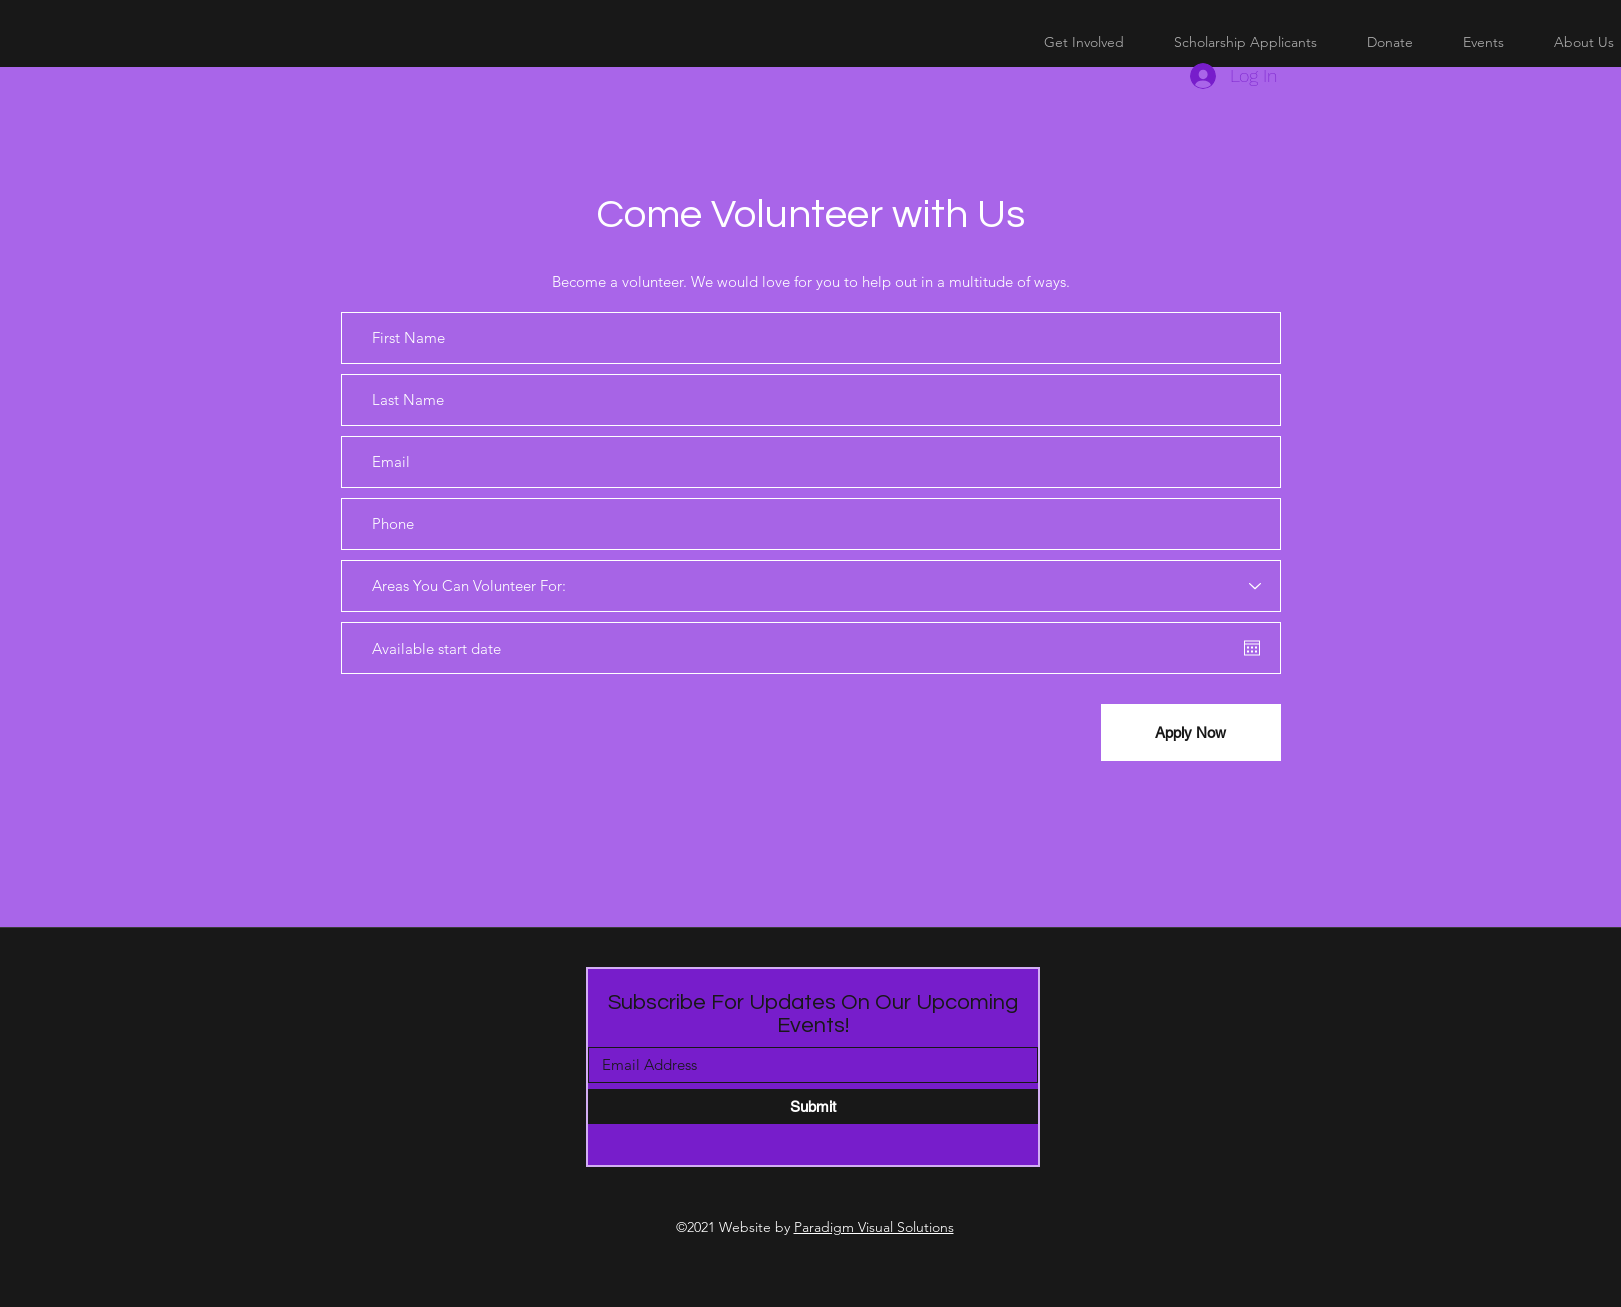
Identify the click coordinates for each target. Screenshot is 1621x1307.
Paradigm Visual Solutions (874, 1227)
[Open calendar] (1252, 648)
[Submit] (813, 1106)
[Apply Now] (1191, 732)
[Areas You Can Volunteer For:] (811, 586)
